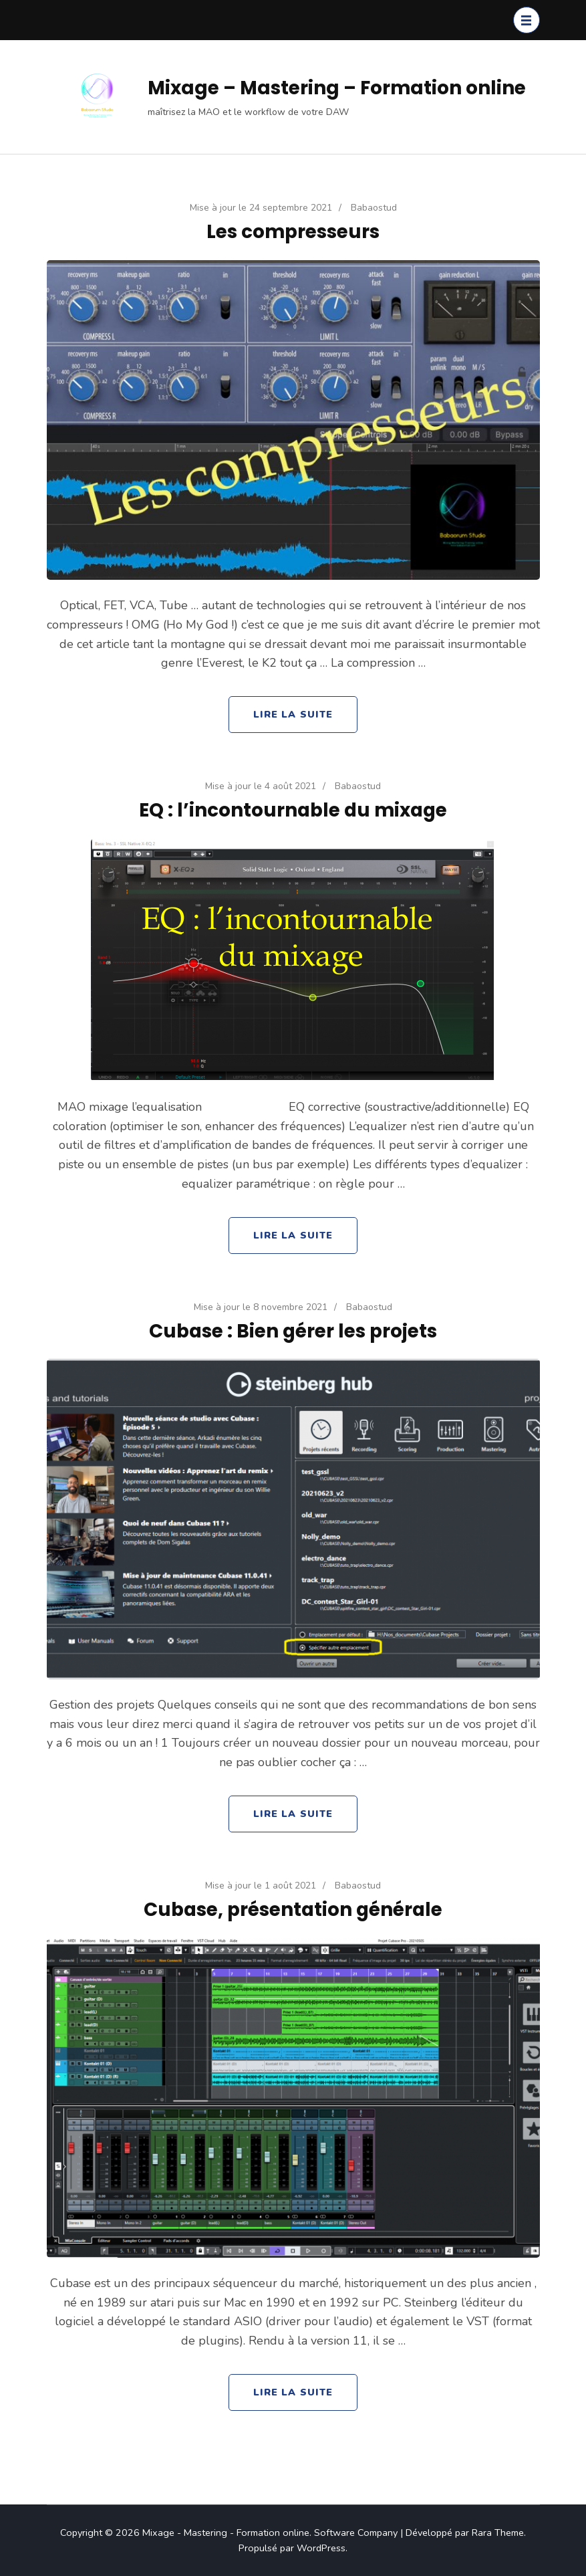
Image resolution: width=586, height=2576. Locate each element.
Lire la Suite (293, 714)
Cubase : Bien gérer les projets (293, 1330)
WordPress (321, 2548)
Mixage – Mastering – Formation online (337, 88)
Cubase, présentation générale (293, 1909)
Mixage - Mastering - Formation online (225, 2532)
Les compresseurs (293, 231)
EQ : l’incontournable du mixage (293, 809)
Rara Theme (498, 2532)
